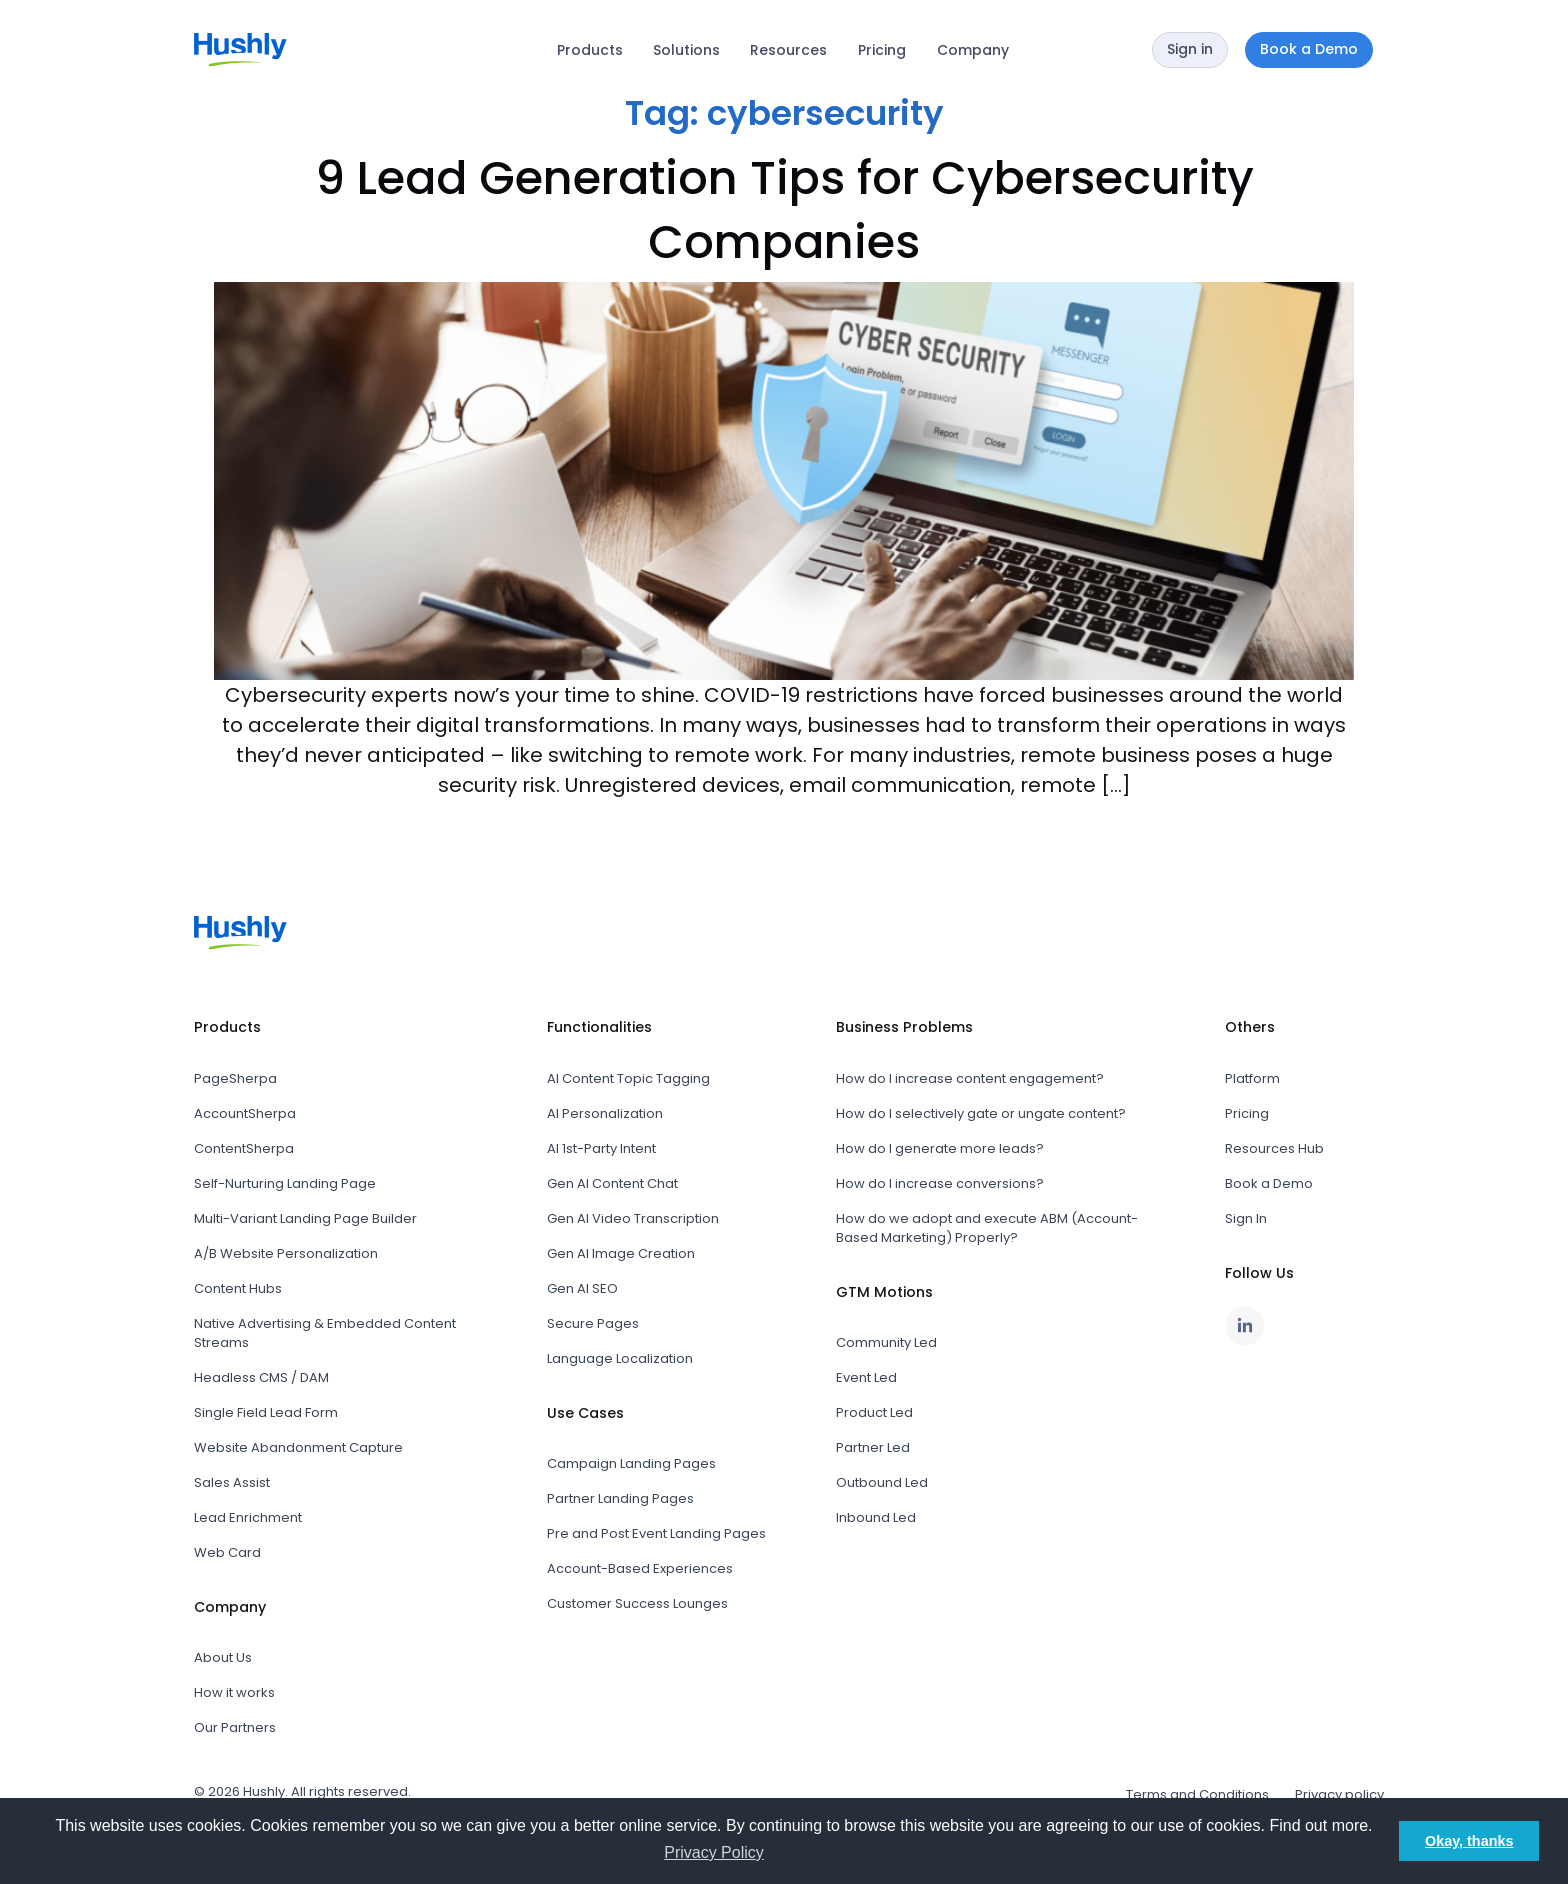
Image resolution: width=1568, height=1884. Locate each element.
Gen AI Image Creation (621, 1253)
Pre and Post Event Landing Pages (656, 1533)
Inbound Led (876, 1517)
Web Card (227, 1552)
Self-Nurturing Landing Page (285, 1183)
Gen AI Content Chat (612, 1183)
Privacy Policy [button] (714, 1852)
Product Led (874, 1412)
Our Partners (235, 1727)
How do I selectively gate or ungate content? (981, 1113)
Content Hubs (238, 1288)
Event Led (866, 1377)
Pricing (882, 50)
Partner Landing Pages (620, 1498)
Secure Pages (593, 1323)
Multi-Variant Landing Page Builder (305, 1218)
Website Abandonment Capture (298, 1447)
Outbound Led (882, 1482)
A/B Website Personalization (286, 1253)
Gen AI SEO (582, 1288)
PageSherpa (235, 1078)
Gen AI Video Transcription (633, 1218)
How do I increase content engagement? (970, 1078)
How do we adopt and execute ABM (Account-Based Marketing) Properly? (987, 1228)
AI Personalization (605, 1113)
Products (590, 50)
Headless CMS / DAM (261, 1377)
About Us (223, 1657)
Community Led (886, 1342)
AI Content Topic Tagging (628, 1078)
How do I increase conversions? (940, 1183)
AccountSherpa (245, 1113)
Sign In (1246, 1218)
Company (973, 50)
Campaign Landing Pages (631, 1463)
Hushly (264, 1791)
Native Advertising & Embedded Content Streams (325, 1333)
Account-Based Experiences (640, 1568)
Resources (788, 50)
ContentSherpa (244, 1148)
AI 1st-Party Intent (601, 1148)
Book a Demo (1269, 1183)
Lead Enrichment (248, 1517)
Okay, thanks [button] (1469, 1841)
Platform (1252, 1078)
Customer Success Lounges (637, 1603)
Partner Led (873, 1447)
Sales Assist (232, 1482)
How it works (234, 1692)
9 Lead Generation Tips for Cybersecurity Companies (784, 210)
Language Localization (620, 1358)
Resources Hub (1274, 1148)
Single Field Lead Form (266, 1412)
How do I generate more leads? (940, 1148)
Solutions (686, 50)
